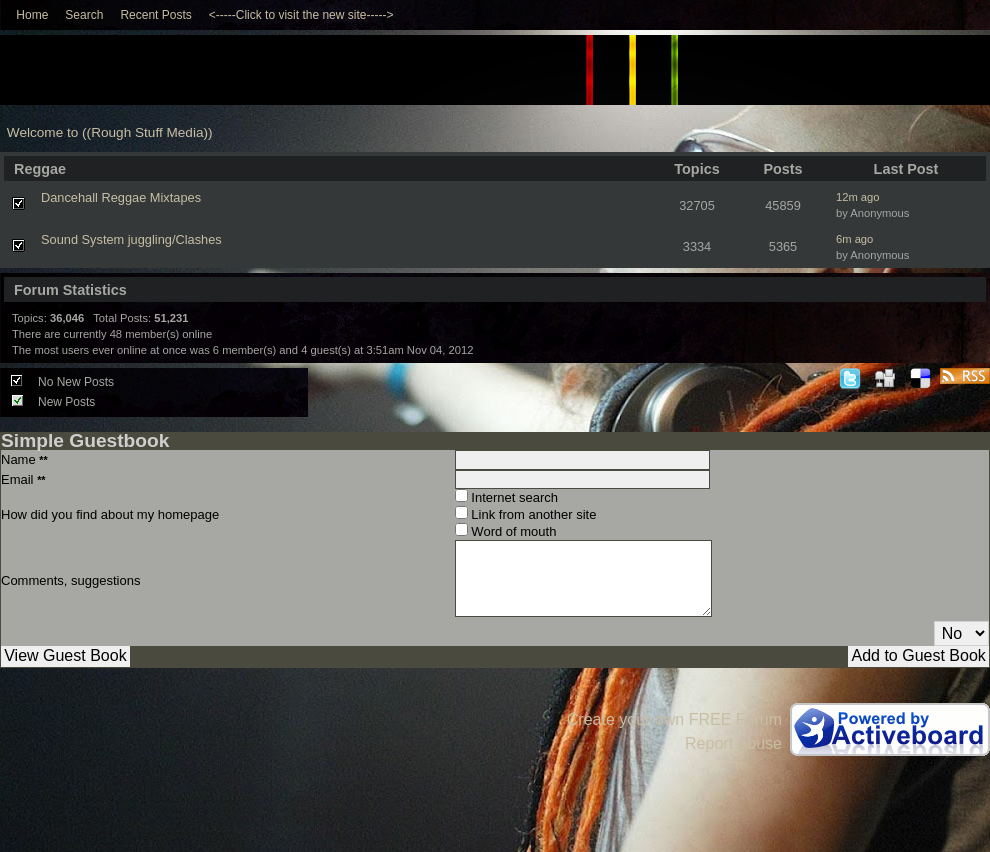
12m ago (858, 197)
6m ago (854, 239)
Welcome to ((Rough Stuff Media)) (110, 132)
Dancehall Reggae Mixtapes (121, 197)
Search (84, 15)
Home (32, 15)
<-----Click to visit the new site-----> (301, 15)
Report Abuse (733, 743)
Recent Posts (155, 15)
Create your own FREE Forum (674, 719)
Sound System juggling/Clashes (131, 239)
